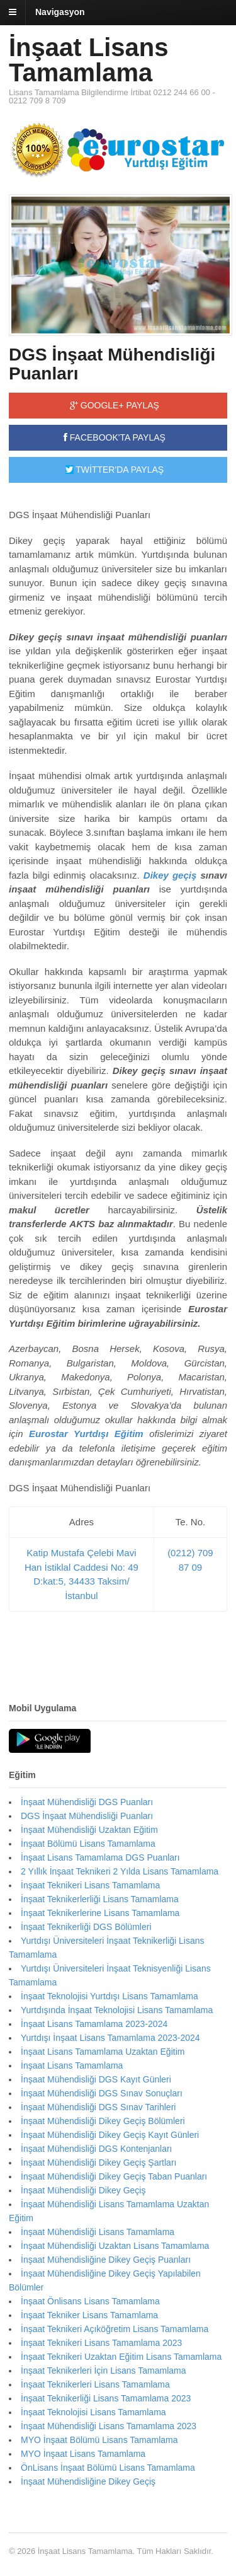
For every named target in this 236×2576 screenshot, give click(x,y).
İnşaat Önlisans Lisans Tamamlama (90, 2301)
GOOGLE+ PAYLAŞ (114, 405)
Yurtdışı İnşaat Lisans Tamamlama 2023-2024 (110, 2038)
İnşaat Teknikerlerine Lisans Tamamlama (100, 1913)
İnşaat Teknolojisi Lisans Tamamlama (93, 2412)
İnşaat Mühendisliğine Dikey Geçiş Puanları (106, 2260)
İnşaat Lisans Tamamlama (88, 59)
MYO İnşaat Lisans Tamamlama (83, 2454)
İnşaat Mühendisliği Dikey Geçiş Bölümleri (103, 2121)
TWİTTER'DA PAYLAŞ (114, 470)
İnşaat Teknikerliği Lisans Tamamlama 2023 (106, 2398)
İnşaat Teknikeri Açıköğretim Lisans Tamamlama (114, 2329)
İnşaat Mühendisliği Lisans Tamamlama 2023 (108, 2426)
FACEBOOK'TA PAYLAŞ (115, 437)
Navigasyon (60, 12)
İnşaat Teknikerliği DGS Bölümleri (86, 1927)
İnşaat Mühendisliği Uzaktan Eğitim (89, 1830)
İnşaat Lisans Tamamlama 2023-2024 (94, 2024)
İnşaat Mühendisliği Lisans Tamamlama (97, 2232)
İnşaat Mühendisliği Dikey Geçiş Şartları (98, 2162)
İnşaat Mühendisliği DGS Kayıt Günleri (96, 2079)
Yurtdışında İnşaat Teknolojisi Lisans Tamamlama (117, 2010)
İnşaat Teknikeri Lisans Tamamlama (90, 1885)
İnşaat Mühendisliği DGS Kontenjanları (96, 2149)
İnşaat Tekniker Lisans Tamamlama (89, 2315)
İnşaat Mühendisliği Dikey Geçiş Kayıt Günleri (110, 2135)
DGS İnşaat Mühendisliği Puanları (112, 364)
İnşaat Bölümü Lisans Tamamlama (88, 1844)
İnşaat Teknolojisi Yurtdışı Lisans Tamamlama (109, 1996)
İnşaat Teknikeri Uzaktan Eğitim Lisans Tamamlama (121, 2357)
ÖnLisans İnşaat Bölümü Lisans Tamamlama (108, 2468)
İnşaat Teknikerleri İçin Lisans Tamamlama (103, 2370)
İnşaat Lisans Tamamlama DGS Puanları (100, 1857)
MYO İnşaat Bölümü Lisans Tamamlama (99, 2440)
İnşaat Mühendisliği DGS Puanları (87, 1802)
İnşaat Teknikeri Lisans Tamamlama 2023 (101, 2343)
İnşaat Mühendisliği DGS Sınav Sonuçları (102, 2093)
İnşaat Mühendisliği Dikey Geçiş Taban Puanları (114, 2176)
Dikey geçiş (170, 875)
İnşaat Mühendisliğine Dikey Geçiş (88, 2481)
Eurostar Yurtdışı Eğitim (86, 1433)
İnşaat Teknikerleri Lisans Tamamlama (95, 2384)
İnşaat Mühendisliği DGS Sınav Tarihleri (98, 2107)
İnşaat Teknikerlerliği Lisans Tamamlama (100, 1899)
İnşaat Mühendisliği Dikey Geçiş (83, 2190)
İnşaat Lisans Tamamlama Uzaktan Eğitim (102, 2052)
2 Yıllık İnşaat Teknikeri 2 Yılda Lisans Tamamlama (119, 1871)
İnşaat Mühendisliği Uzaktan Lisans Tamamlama (115, 2246)
